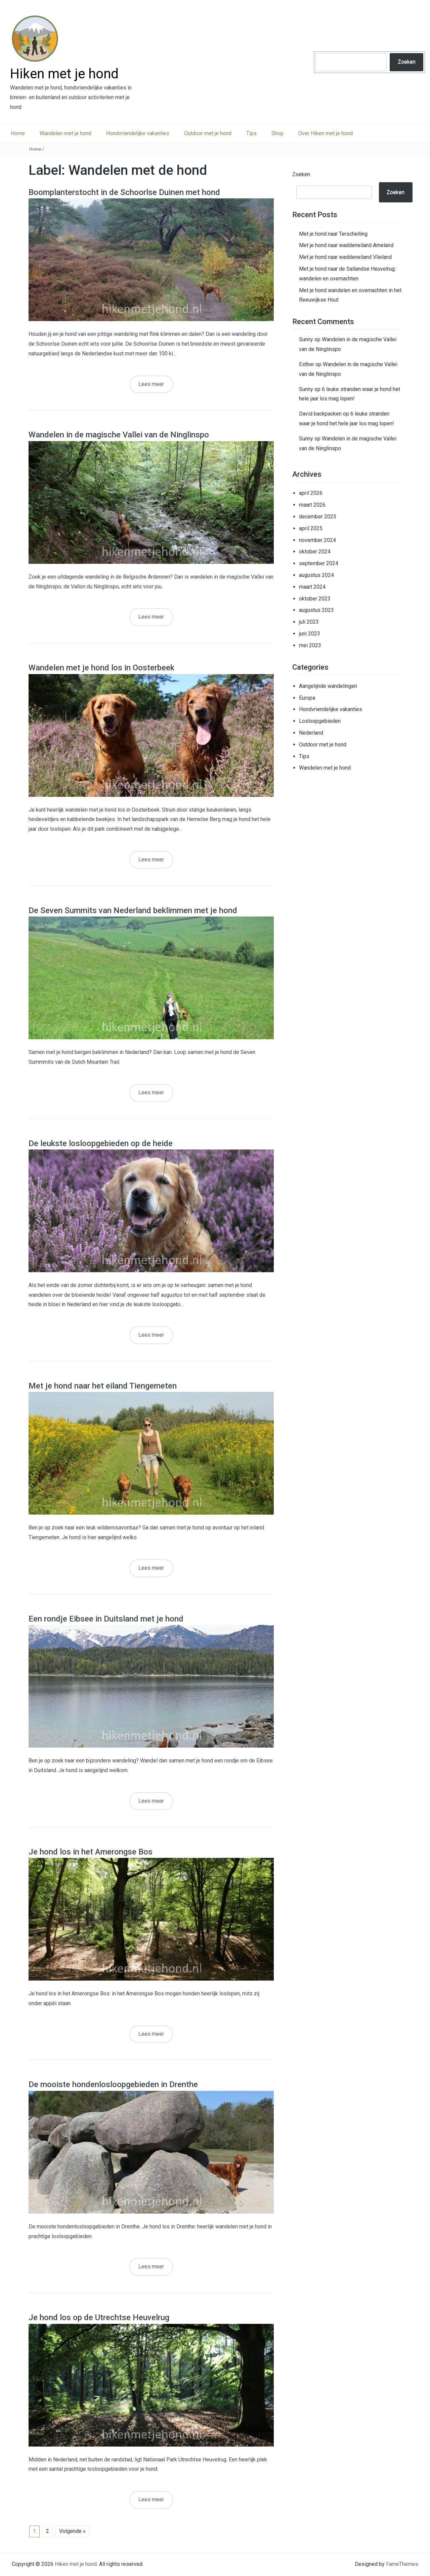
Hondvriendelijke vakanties (137, 133)
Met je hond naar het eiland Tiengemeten (103, 1386)
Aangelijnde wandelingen (328, 686)
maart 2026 (312, 505)
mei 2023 (310, 645)
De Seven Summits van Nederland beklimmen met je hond (133, 910)
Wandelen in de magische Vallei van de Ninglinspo (119, 434)
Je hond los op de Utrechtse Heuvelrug (99, 2317)
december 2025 (317, 516)
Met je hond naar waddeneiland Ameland (346, 245)
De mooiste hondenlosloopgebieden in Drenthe (113, 2084)
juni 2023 (309, 633)
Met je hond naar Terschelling (333, 234)
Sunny (306, 339)
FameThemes (402, 2564)
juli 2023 (309, 622)
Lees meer (151, 384)
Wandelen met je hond (65, 133)
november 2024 (317, 540)
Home (18, 133)
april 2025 (310, 528)
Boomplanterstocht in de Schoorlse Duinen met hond (124, 192)
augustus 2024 (316, 575)
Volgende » (72, 2531)
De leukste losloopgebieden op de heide (101, 1143)
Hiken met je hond (64, 74)
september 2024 (318, 563)
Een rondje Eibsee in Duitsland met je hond (106, 1619)
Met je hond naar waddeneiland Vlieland (345, 257)
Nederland (311, 733)
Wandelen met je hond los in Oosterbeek (101, 667)
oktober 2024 (315, 551)
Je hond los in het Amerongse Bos (91, 1852)
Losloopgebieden (320, 721)
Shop (277, 133)
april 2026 (310, 493)
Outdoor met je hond (207, 133)
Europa (307, 698)
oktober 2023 (315, 598)
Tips (251, 133)
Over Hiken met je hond (325, 133)
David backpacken (320, 414)
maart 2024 (312, 587)
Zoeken (407, 61)
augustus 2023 (316, 610)
